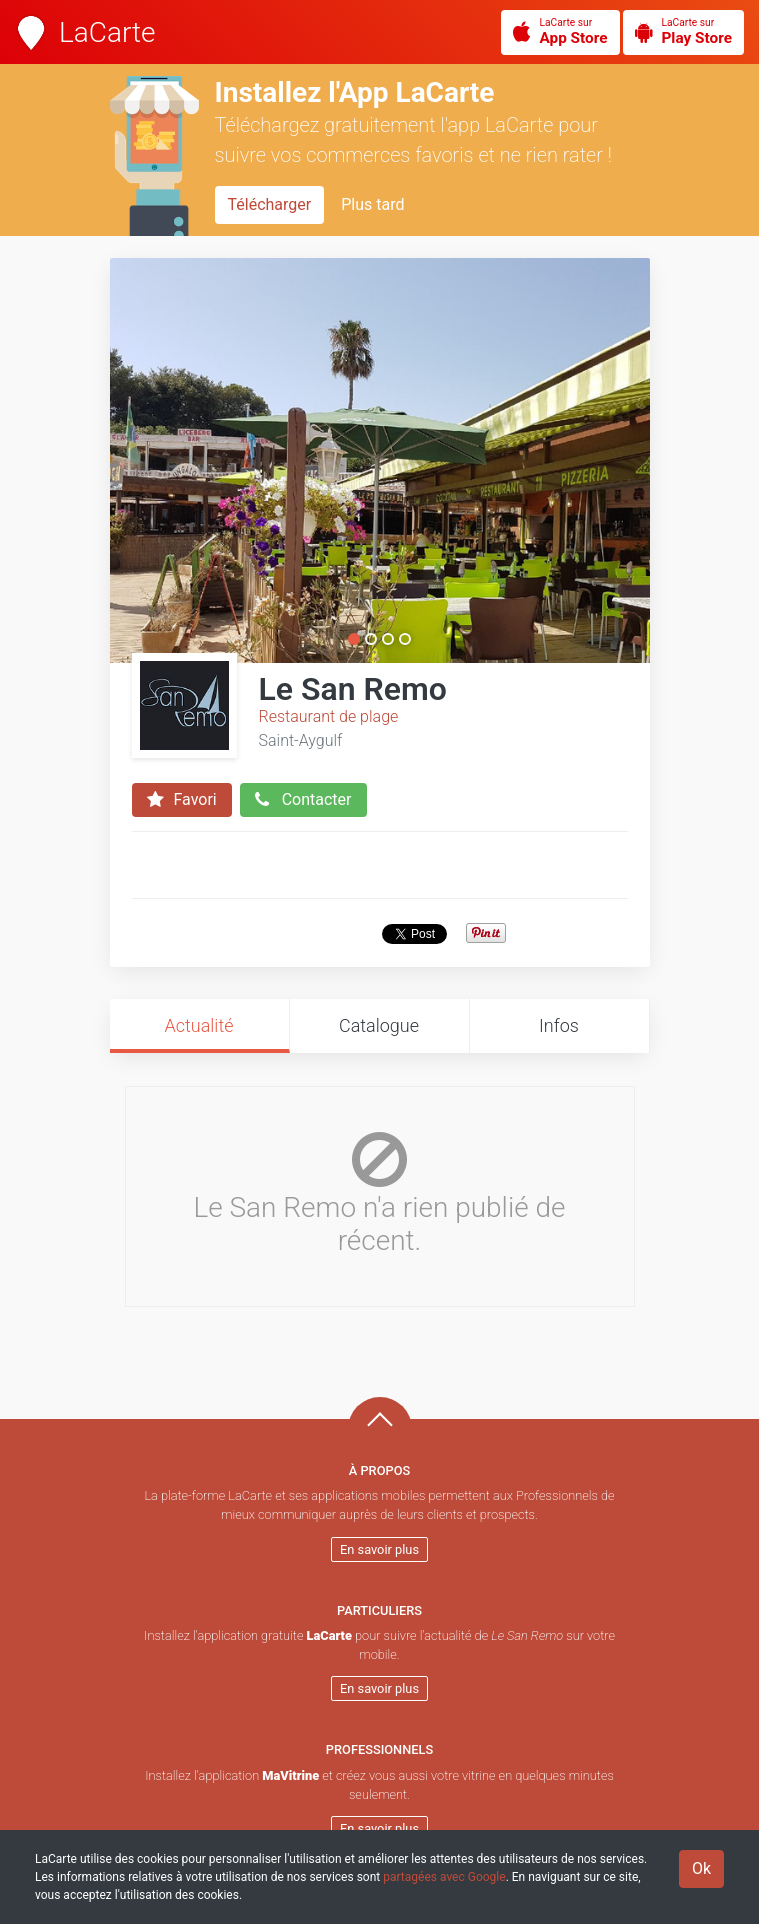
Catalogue (379, 1025)
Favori (182, 800)
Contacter (303, 800)
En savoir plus (379, 1549)
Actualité (198, 1025)
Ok (701, 1868)
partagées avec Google (444, 1877)
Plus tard (372, 204)
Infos (559, 1025)
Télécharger (270, 204)
